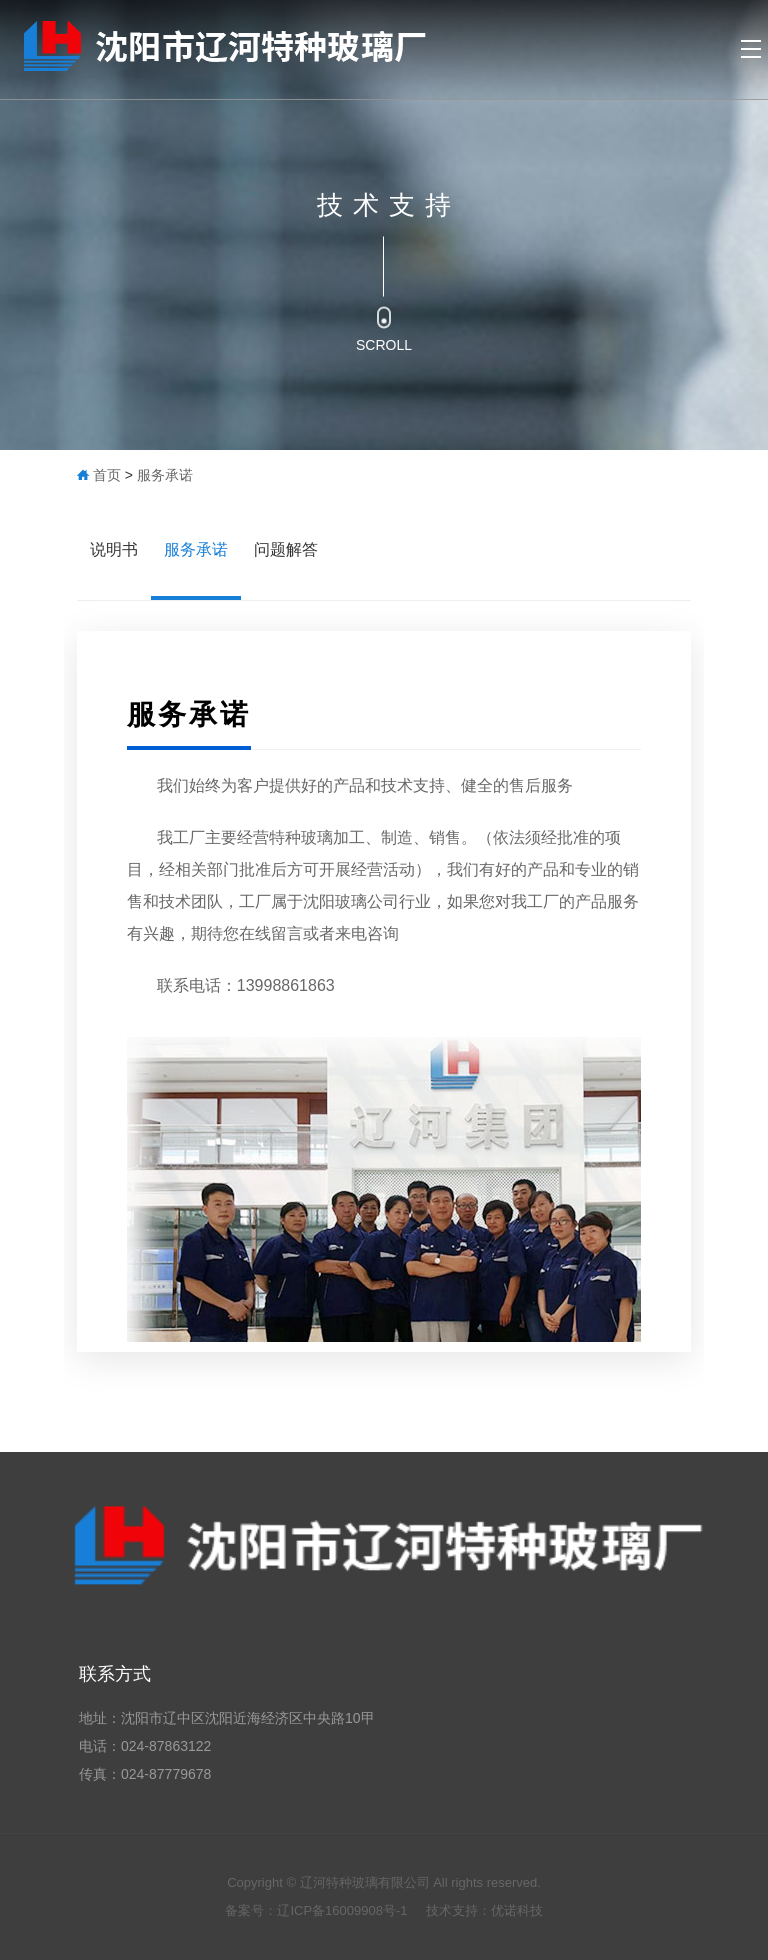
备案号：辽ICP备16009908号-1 (318, 1910)
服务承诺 (165, 475)
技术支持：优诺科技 (484, 1910)
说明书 (114, 549)
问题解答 (286, 549)
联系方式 (115, 1674)
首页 (107, 475)
